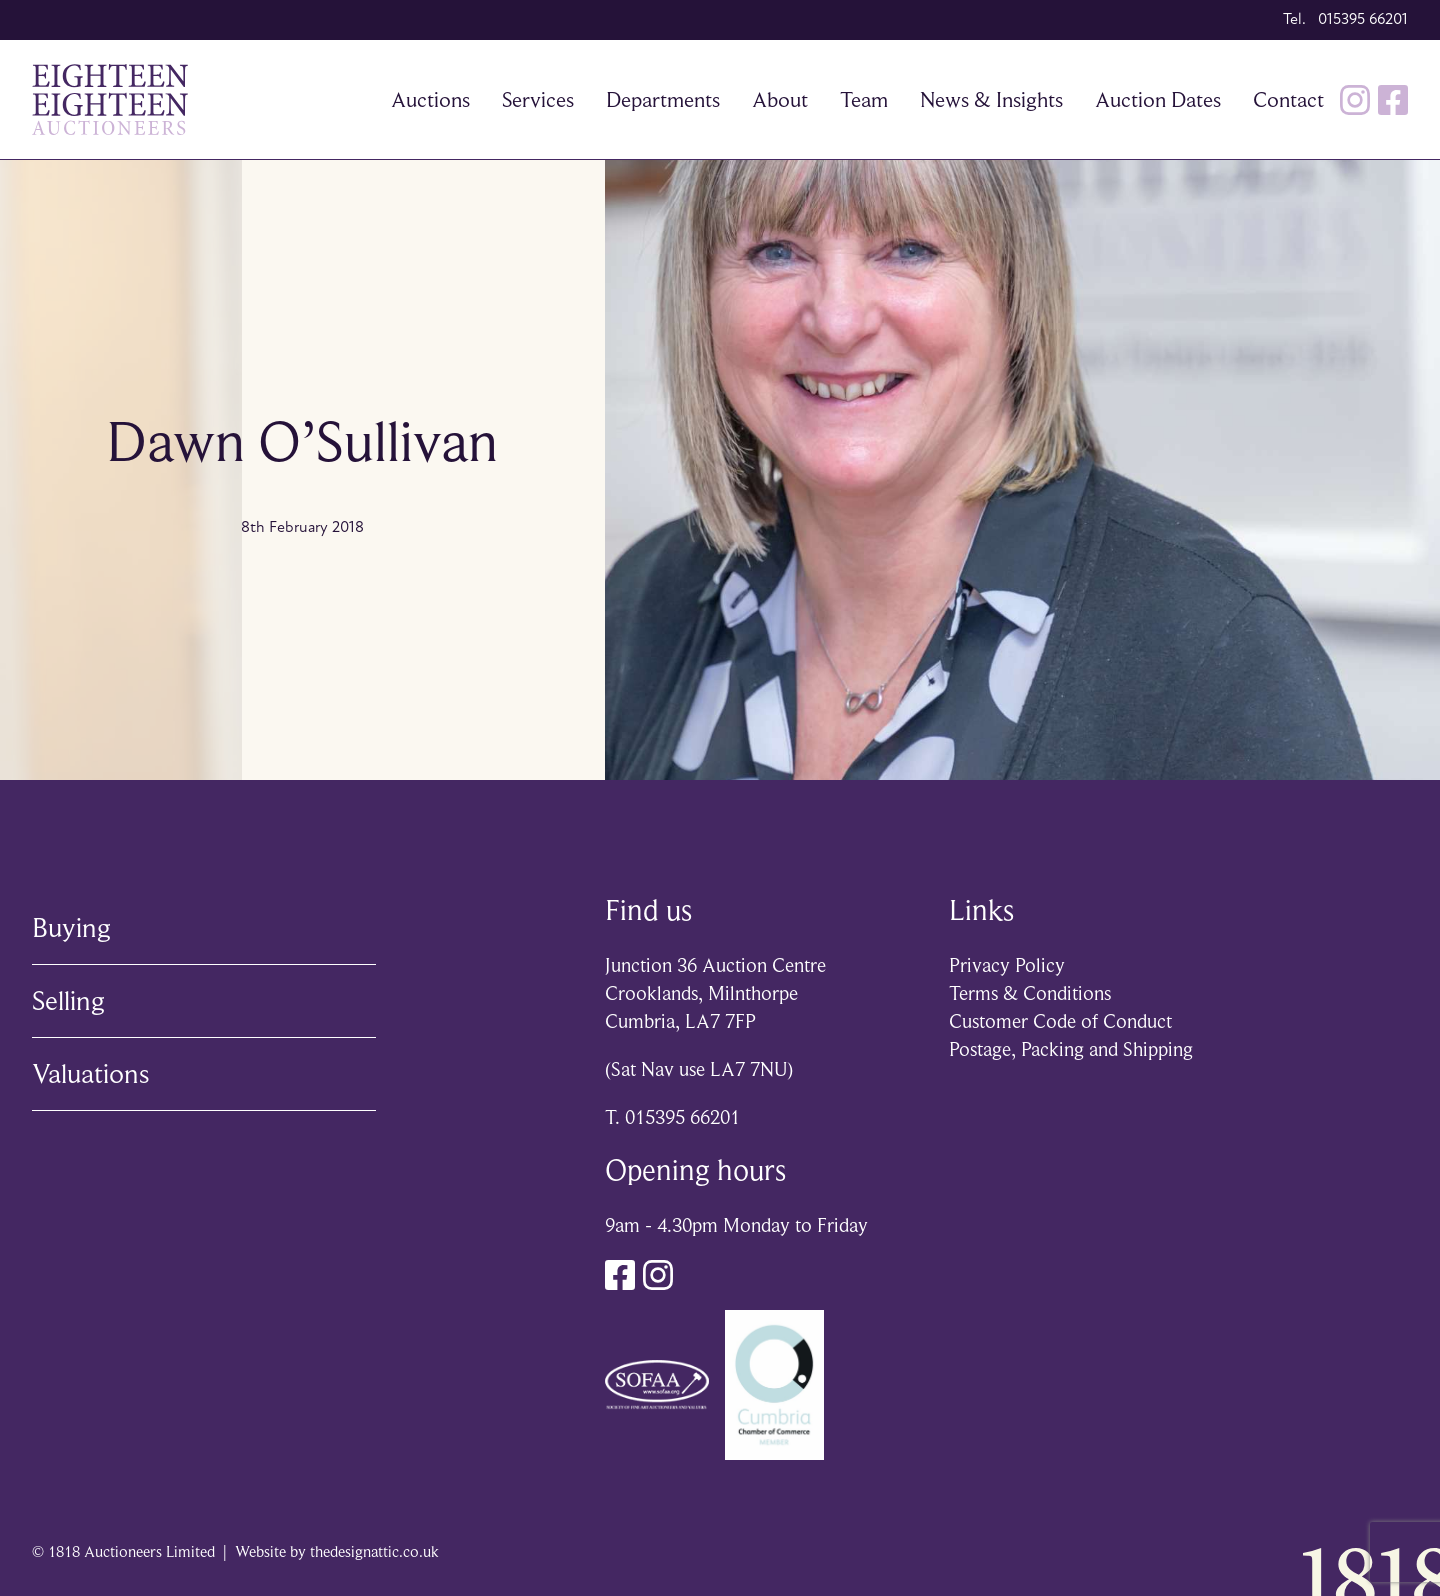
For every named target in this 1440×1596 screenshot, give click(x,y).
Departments (663, 99)
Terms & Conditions (1030, 993)
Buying (71, 927)
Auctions (430, 99)
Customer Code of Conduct (1060, 1021)
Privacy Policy (1007, 965)
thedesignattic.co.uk (374, 1552)
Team (864, 99)
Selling (68, 1000)
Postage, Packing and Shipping (1071, 1049)
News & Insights (991, 99)
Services (538, 99)
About (780, 99)
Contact (1288, 99)
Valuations (90, 1073)
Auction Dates (1158, 99)
